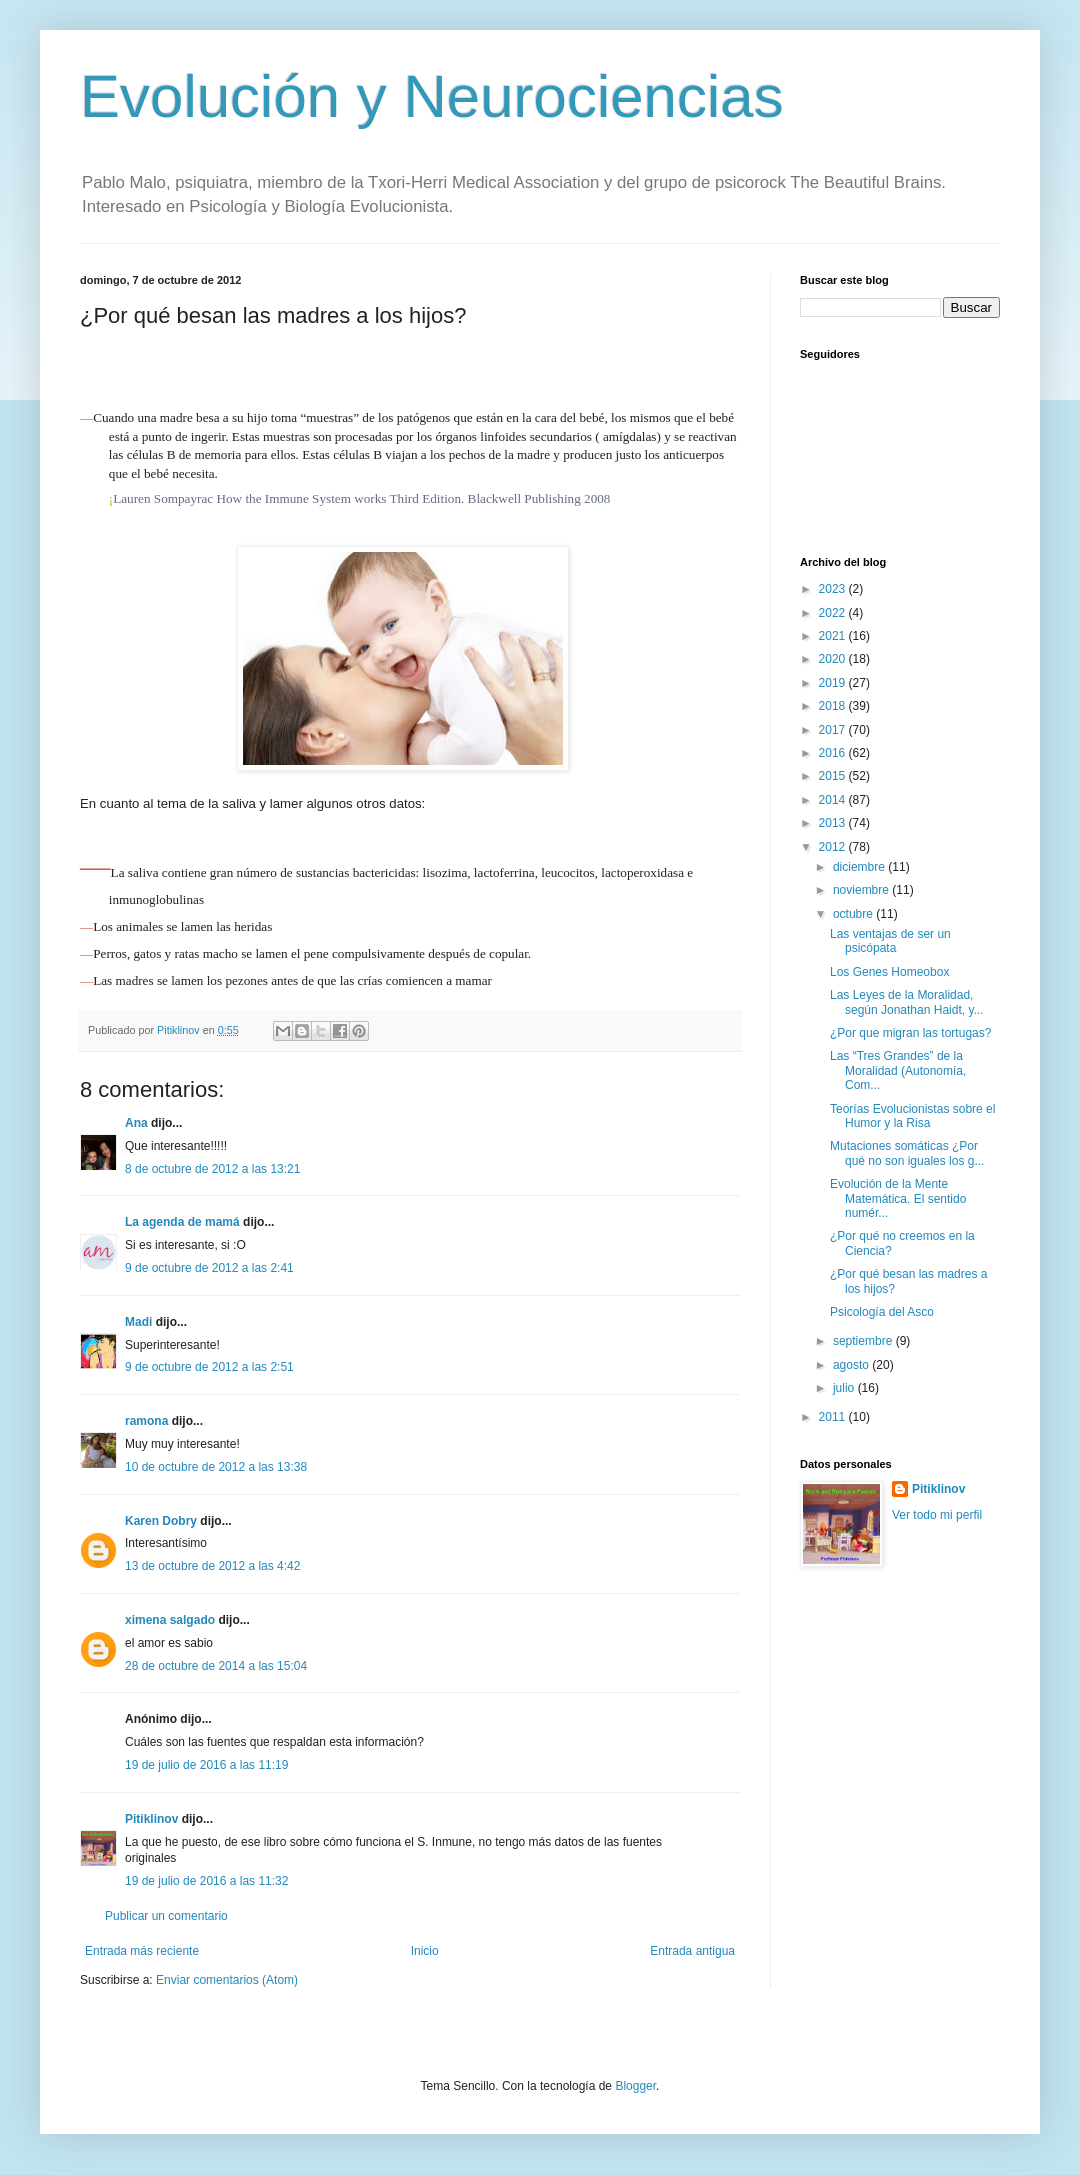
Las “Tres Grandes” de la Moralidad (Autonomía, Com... (898, 1070)
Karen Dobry (161, 1521)
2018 (834, 706)
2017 (834, 730)
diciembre (860, 867)
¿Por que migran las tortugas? (910, 1033)
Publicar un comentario (166, 1916)
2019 (834, 683)
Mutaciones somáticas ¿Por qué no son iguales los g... (907, 1153)
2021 (834, 636)
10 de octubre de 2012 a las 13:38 (216, 1467)
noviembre (862, 890)
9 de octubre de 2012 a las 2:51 (209, 1367)
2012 (834, 847)
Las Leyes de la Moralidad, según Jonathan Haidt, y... (907, 1002)
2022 (834, 613)
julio (845, 1388)
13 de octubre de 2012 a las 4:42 (212, 1566)
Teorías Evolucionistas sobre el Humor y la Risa (912, 1116)
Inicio (425, 1951)
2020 (834, 659)
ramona (146, 1421)
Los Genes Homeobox (889, 972)
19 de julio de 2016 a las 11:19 (206, 1765)
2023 (834, 589)
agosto (852, 1365)
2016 (834, 753)
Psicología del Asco (882, 1312)
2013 (834, 823)
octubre (854, 914)
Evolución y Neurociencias (432, 96)
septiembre (864, 1341)
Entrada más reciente (142, 1951)
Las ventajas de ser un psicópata (890, 941)
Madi (138, 1322)
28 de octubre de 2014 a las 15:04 (216, 1666)
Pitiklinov (151, 1819)
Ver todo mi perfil (937, 1515)
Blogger (635, 2086)
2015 (834, 776)
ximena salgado (170, 1620)
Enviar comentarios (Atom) (227, 1980)
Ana (136, 1123)
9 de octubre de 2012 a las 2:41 (209, 1268)
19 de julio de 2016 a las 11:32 (206, 1881)
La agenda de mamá (182, 1222)
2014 (834, 800)
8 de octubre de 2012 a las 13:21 (212, 1169)
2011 (834, 1417)
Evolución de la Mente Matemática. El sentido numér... (898, 1198)
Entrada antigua (692, 1951)
